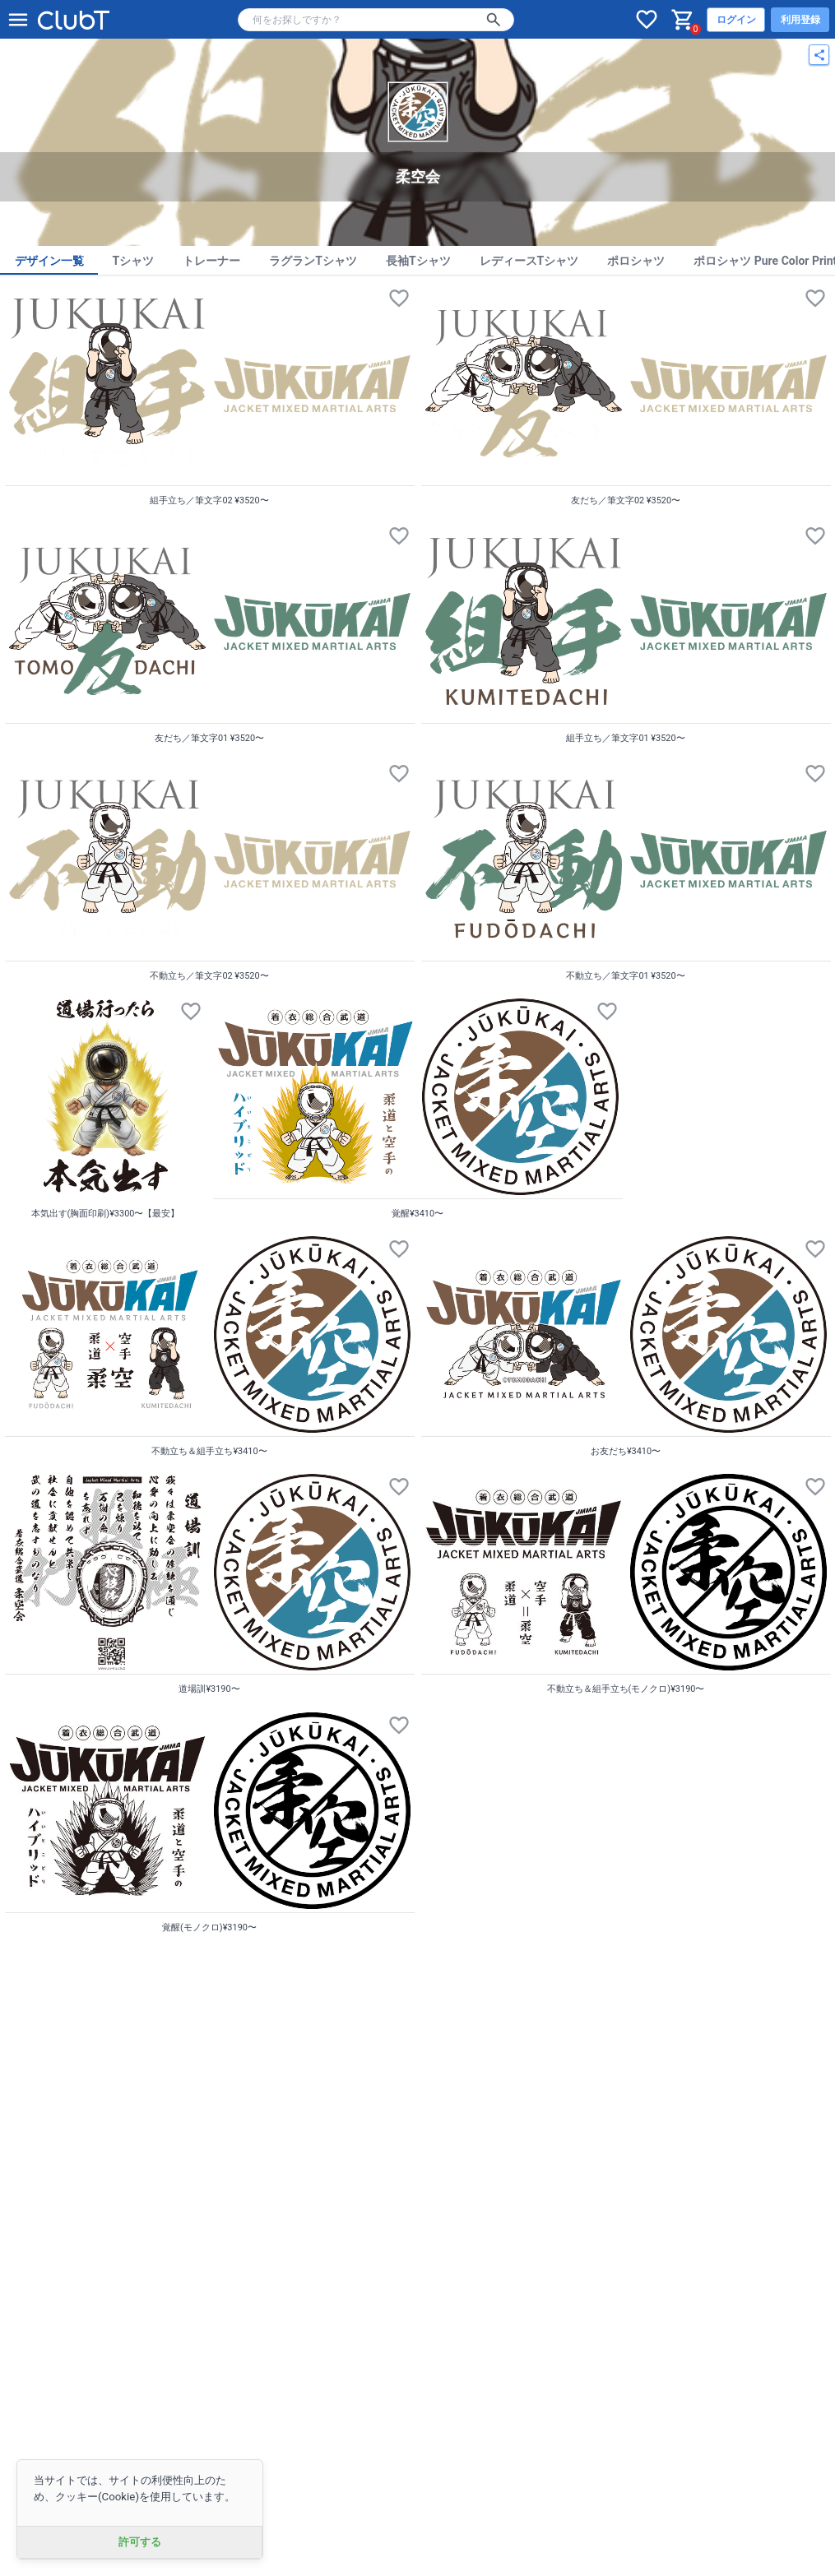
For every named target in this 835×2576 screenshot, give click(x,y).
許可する (139, 2542)
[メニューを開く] (18, 19)
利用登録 (800, 19)
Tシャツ (134, 260)
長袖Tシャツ (418, 260)
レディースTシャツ (529, 260)
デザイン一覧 (49, 260)
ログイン (736, 19)
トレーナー (211, 260)
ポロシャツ (636, 260)
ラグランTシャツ (313, 260)
